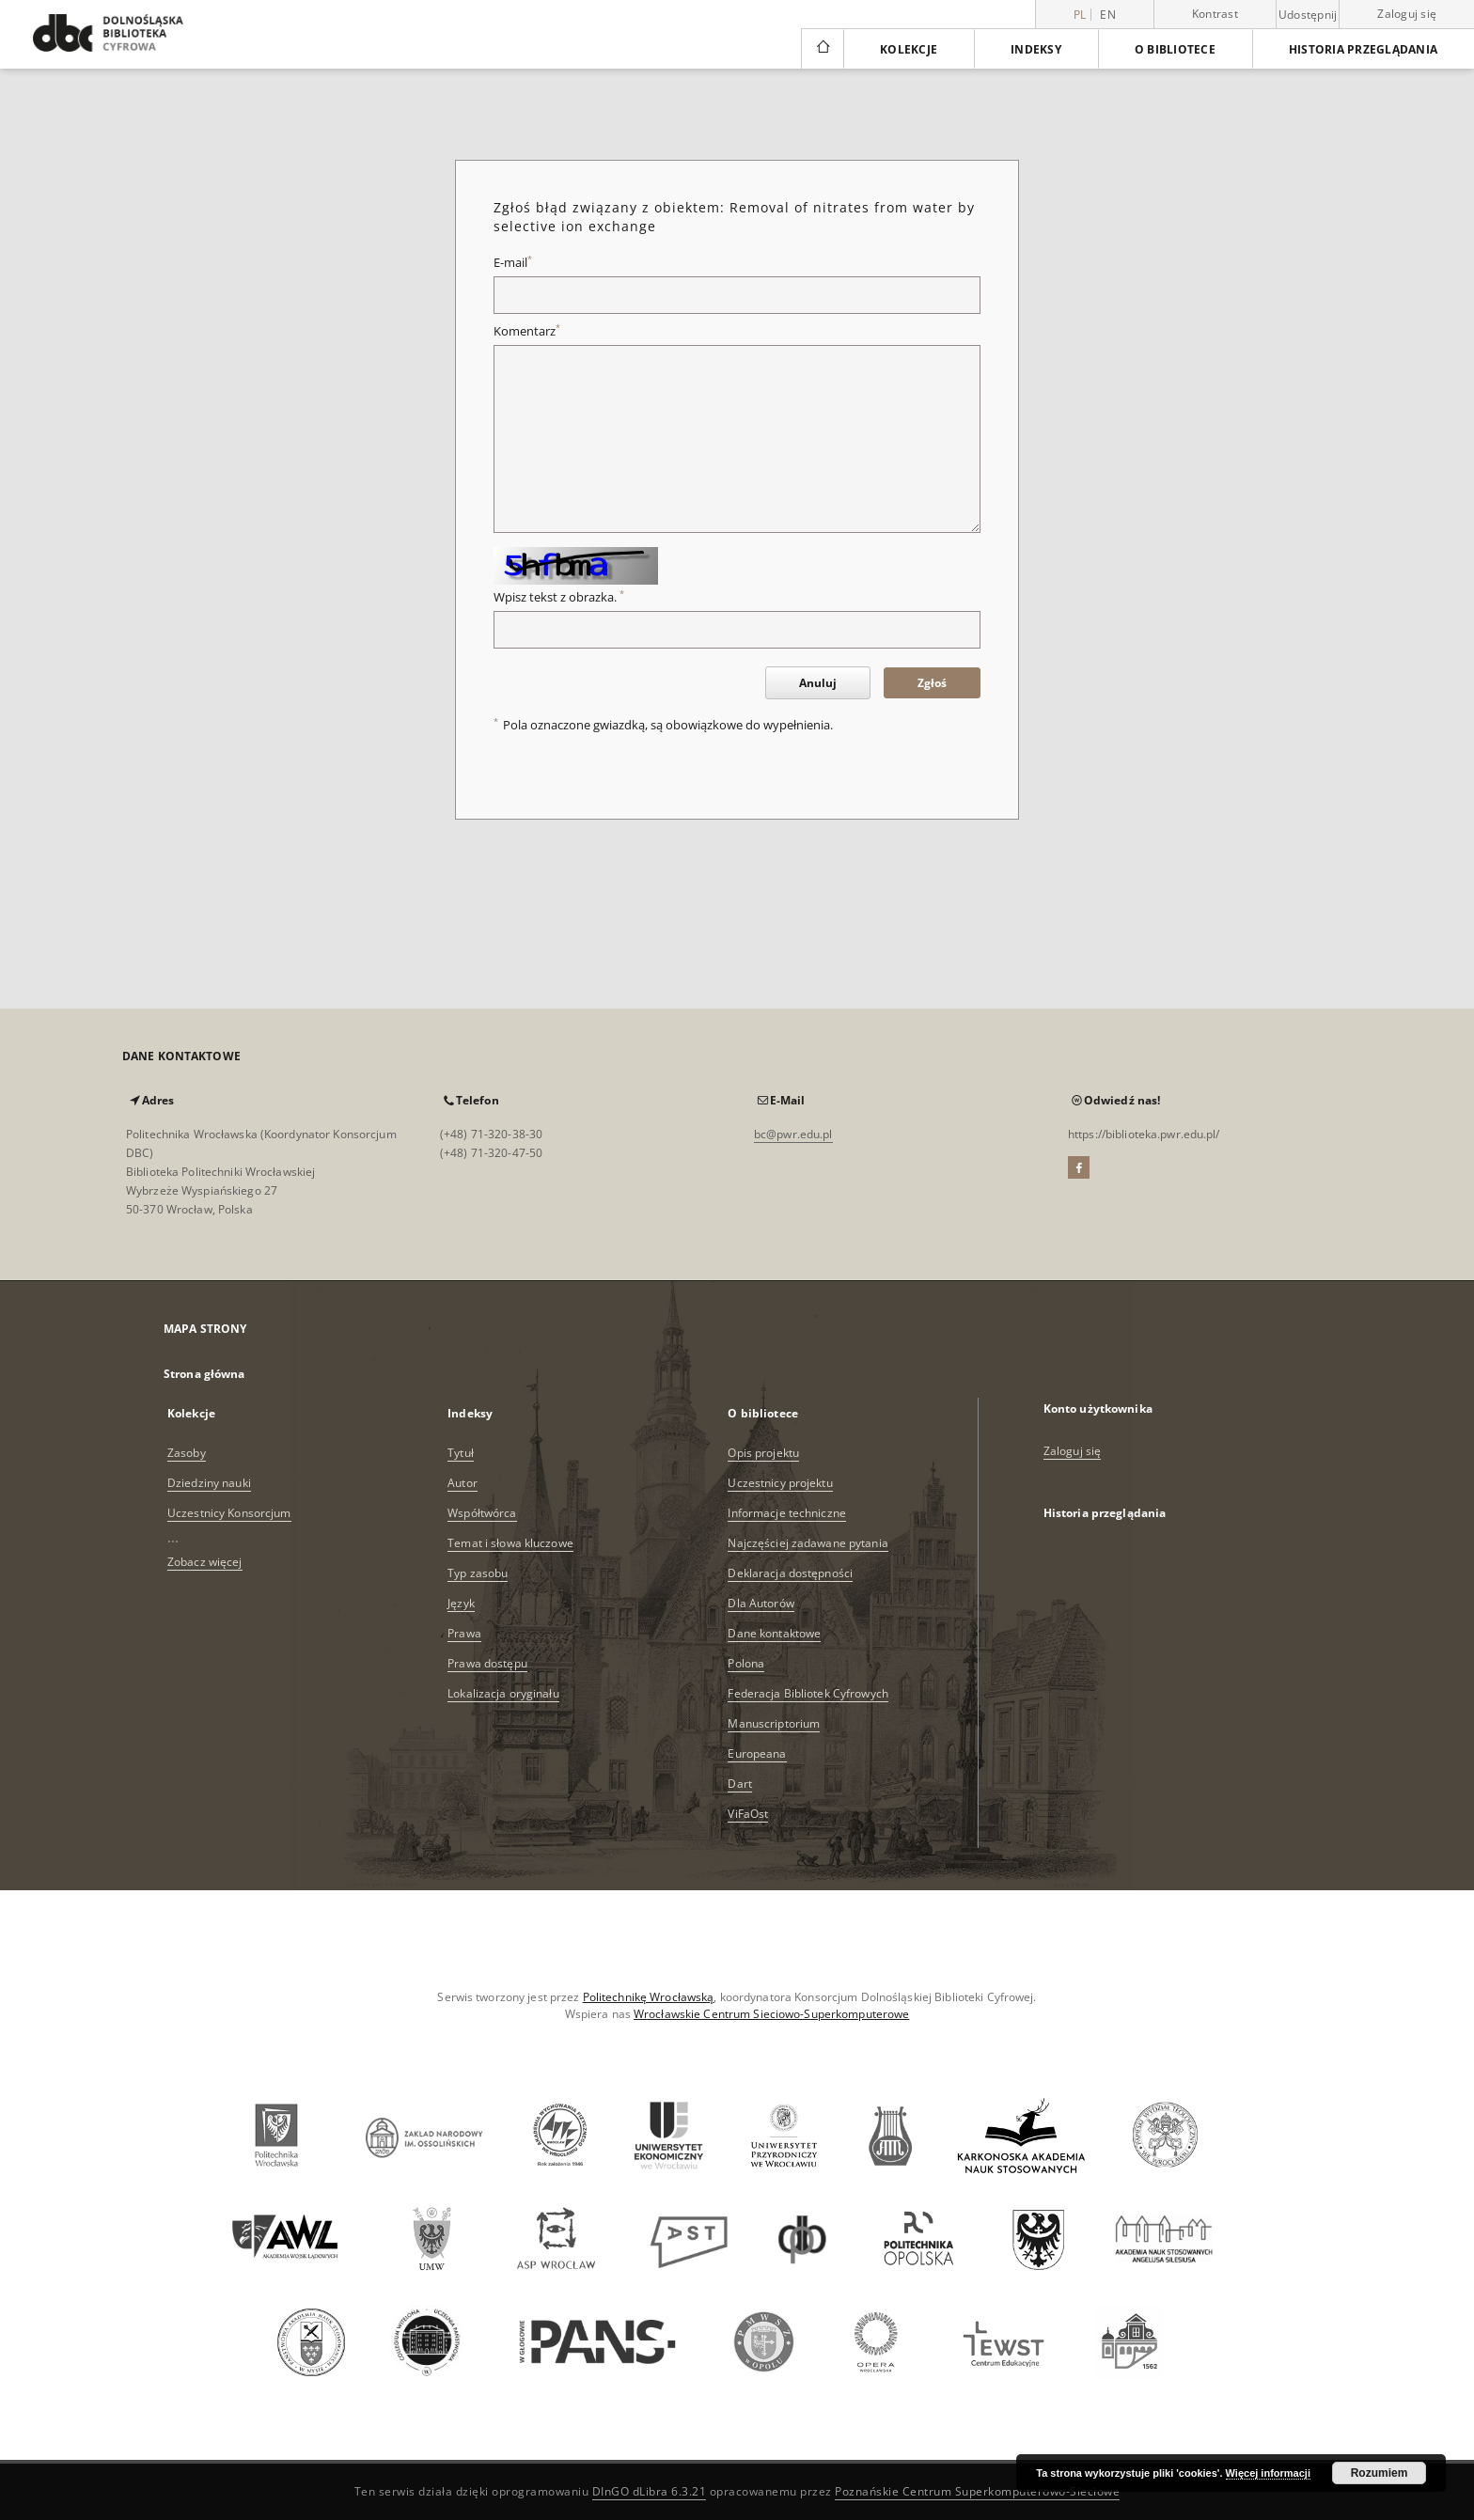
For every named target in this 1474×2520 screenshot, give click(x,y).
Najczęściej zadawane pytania (807, 1543)
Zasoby (186, 1453)
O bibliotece (1175, 49)
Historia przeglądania (1363, 49)
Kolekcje (908, 49)
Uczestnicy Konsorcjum (229, 1513)
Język (461, 1603)
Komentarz (527, 331)
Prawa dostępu (487, 1663)
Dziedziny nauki (209, 1483)
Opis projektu (763, 1453)
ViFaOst (748, 1814)
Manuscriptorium (774, 1723)
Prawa (464, 1633)
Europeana (757, 1753)
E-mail (513, 263)
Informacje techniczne (787, 1513)
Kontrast (1215, 14)
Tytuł (460, 1453)
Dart (739, 1784)
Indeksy (1036, 49)
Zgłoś (932, 683)
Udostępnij (1308, 15)
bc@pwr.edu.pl (793, 1134)
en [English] (1108, 14)
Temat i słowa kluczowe (510, 1543)
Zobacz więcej (205, 1562)
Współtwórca (481, 1513)
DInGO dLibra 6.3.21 (649, 2491)
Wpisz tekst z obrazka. (559, 597)
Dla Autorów (760, 1603)
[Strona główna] (822, 49)
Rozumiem (1379, 2473)
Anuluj (818, 683)
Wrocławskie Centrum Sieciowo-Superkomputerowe (771, 2014)
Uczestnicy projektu (780, 1483)
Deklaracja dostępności (790, 1573)
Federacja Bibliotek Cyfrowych (807, 1693)
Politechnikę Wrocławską (648, 1997)
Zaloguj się (1406, 14)
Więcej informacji (1268, 2473)
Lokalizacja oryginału (503, 1693)
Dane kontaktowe (774, 1633)
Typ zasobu (477, 1573)
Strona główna (204, 1374)
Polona (746, 1663)
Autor (462, 1483)
